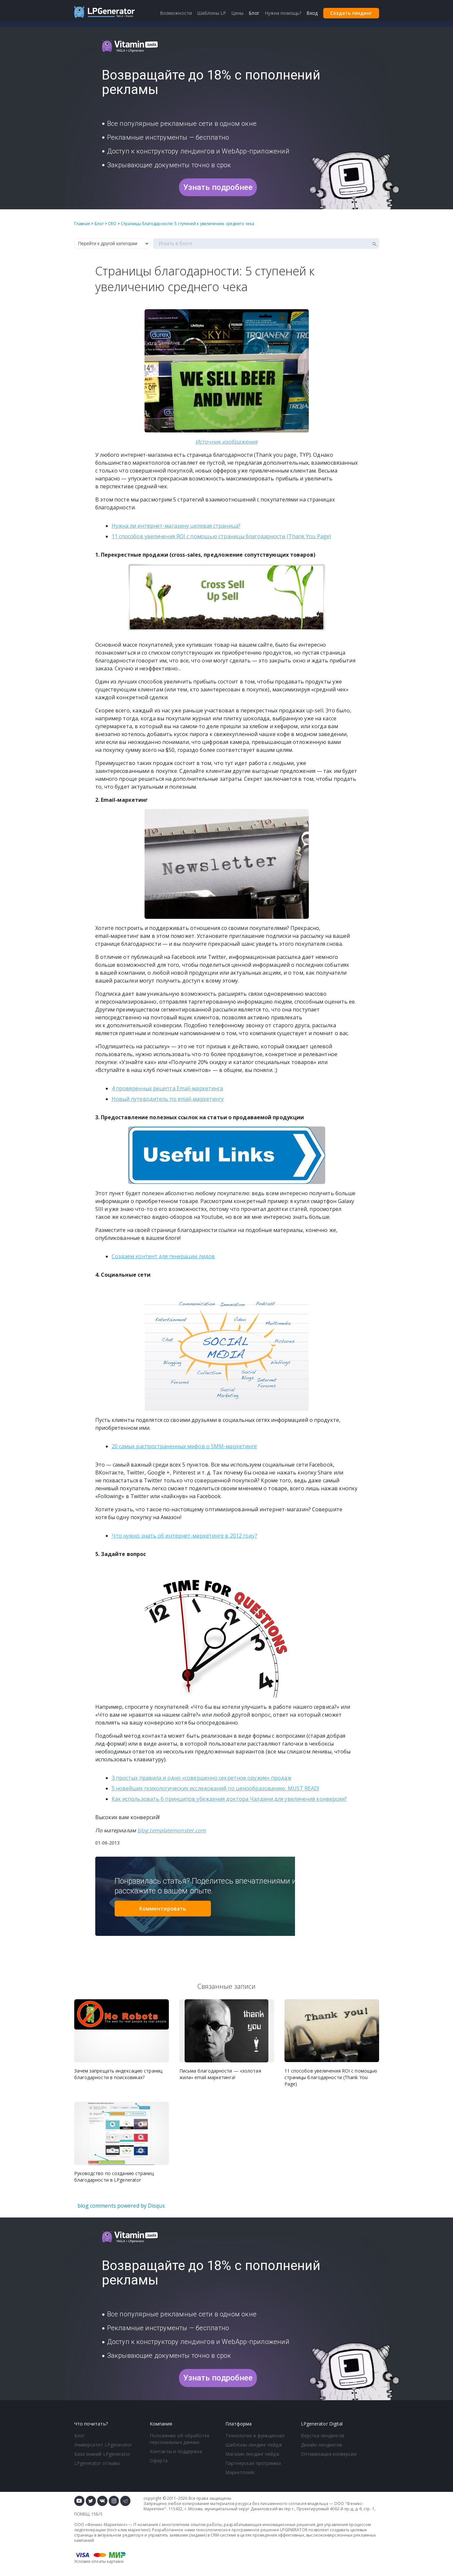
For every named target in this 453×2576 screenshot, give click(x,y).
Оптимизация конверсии (328, 2454)
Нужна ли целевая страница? (176, 525)
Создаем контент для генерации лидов (163, 1256)
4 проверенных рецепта (167, 1088)
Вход (312, 13)
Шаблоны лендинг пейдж (253, 2445)
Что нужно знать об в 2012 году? (184, 1535)
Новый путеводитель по (168, 1098)
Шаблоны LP (211, 13)
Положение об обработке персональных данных (180, 2438)
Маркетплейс (240, 2472)
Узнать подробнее (218, 187)
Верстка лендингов (323, 2435)
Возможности (176, 13)
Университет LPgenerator (103, 2445)
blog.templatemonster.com (171, 1830)
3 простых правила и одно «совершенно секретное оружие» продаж (201, 1777)
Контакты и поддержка (176, 2451)
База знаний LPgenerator (102, 2454)
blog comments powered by (121, 2205)
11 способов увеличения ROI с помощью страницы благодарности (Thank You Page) (221, 536)
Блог (79, 2435)
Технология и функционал (254, 2435)
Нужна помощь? (283, 13)
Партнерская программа (253, 2463)
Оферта (159, 2460)
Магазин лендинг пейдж (252, 2454)
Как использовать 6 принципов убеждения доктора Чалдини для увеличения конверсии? (229, 1798)
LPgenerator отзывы (97, 2463)
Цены (237, 13)
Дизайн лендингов (321, 2445)
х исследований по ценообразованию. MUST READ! (252, 1788)
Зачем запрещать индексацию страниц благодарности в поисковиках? (118, 2074)
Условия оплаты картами (99, 2561)
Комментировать (162, 1908)
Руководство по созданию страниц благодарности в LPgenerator (114, 2176)
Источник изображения (226, 441)
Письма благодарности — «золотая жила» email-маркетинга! (220, 2074)
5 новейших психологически (149, 1788)
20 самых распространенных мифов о (184, 1446)
